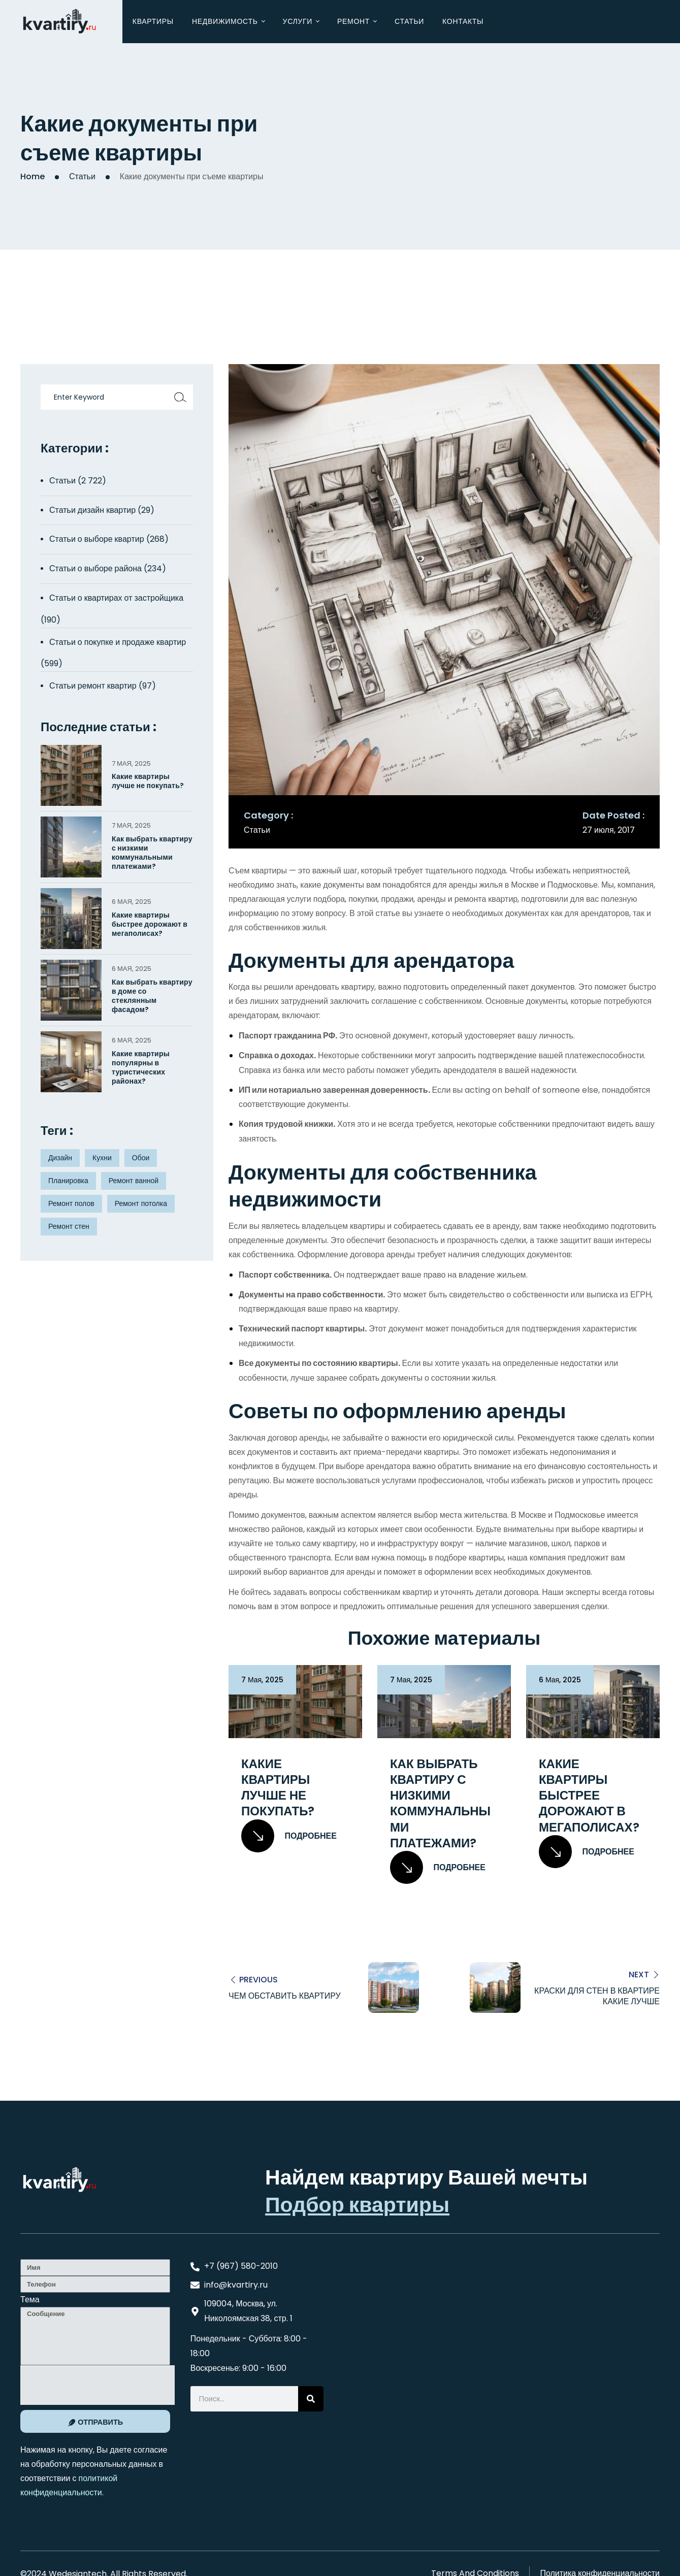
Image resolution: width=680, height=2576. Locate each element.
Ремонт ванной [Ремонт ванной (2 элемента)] (133, 1181)
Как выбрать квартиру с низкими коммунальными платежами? (440, 1803)
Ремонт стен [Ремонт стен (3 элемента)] (68, 1226)
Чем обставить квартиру (285, 1996)
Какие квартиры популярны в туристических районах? (141, 1068)
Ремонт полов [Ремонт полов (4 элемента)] (71, 1203)
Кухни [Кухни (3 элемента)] (102, 1158)
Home (32, 176)
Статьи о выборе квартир (96, 539)
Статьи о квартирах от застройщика (116, 598)
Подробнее (289, 1835)
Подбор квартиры (357, 2204)
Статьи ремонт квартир (93, 686)
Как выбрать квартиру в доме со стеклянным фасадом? (152, 996)
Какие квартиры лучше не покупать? (277, 1787)
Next (639, 1974)
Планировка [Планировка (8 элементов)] (68, 1181)
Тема (30, 2299)
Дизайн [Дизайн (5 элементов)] (60, 1158)
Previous (258, 1979)
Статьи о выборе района (95, 568)
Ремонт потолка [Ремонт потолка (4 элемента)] (141, 1203)
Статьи (82, 176)
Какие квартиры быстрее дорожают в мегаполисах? (589, 1795)
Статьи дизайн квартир (92, 510)
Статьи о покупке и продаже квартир (117, 642)
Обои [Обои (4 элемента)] (141, 1158)
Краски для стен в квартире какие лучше (597, 1995)
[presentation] (97, 2385)
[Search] (310, 2398)
